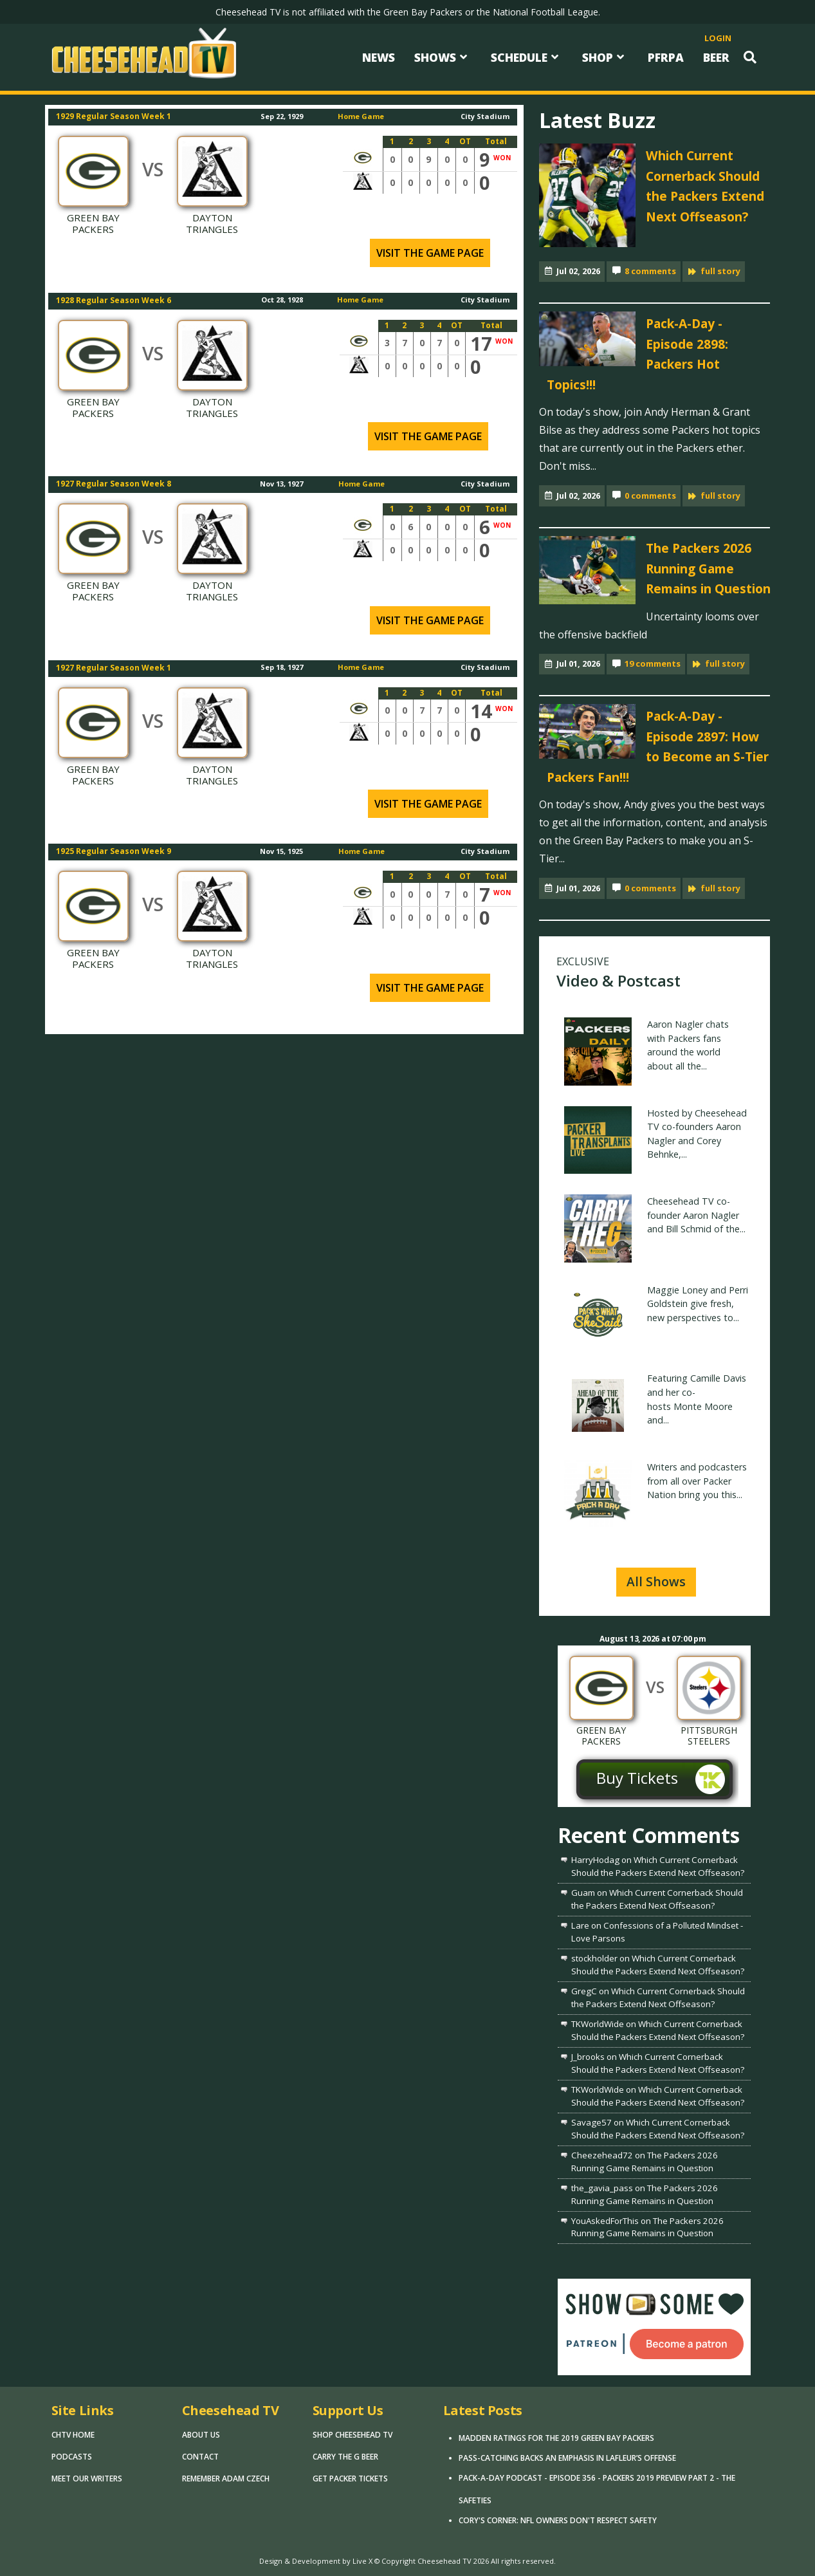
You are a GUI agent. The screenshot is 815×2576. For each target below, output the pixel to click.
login (717, 38)
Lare (580, 1925)
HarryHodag (595, 1860)
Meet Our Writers (86, 2478)
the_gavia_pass (602, 2188)
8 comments (650, 271)
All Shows (656, 1581)
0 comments (650, 495)
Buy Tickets (637, 1777)
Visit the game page (430, 253)
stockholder (594, 1958)
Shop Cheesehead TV (352, 2434)
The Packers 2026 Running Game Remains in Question (708, 568)
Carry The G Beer (345, 2456)
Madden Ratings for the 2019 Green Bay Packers (556, 2437)
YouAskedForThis (605, 2221)
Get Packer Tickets (350, 2478)
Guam (583, 1892)
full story (720, 271)
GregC (584, 1991)
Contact (200, 2456)
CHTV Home (73, 2434)
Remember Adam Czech (226, 2478)
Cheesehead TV (444, 2561)
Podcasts (71, 2456)
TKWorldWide (597, 2024)
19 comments (653, 663)
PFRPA (666, 57)
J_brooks (588, 2056)
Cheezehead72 (602, 2155)
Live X (362, 2561)
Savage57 (591, 2122)
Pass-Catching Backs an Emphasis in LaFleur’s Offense (567, 2457)
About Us (201, 2434)
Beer (716, 57)
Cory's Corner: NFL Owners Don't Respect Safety (558, 2520)
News (378, 57)
